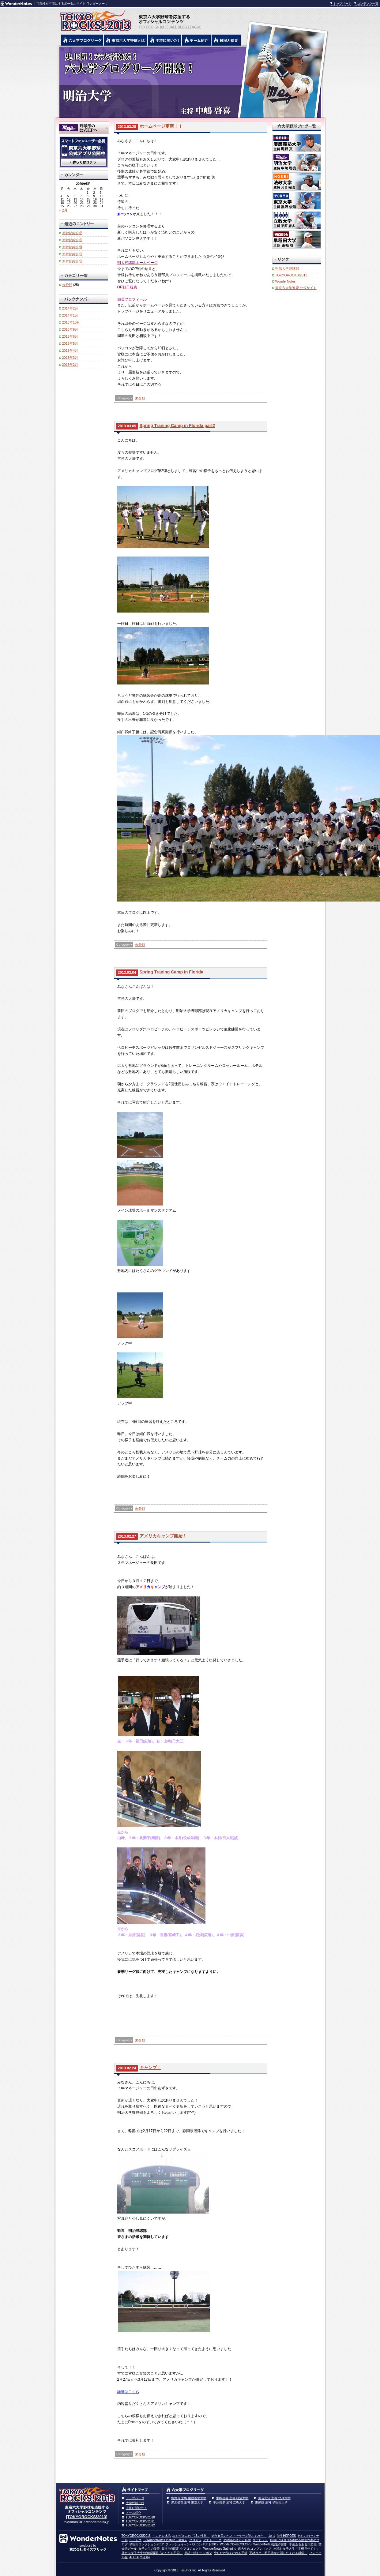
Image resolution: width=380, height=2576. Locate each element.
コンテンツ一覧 (367, 3)
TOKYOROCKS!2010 (140, 2517)
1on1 (271, 2535)
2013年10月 (71, 322)
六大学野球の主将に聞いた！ (164, 40)
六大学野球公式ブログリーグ (82, 40)
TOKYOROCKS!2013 (291, 275)
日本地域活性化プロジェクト (181, 2548)
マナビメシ (260, 2540)
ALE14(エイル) (139, 2557)
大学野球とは (135, 2503)
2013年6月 (70, 336)
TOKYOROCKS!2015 (136, 2535)
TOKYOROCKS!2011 (140, 2521)
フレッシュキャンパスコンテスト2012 (191, 2544)
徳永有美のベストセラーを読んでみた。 (238, 2535)
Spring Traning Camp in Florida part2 (177, 425)
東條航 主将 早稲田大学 (271, 2502)
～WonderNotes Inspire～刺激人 (165, 2540)
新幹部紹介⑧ (72, 261)
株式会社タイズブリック (88, 2549)
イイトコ (135, 2540)
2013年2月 (70, 364)
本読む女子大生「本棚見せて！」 (296, 2548)
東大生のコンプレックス (255, 2548)
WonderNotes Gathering (219, 2548)
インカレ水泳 (161, 2535)
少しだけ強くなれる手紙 (230, 2553)
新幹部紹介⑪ (72, 240)
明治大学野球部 (287, 268)
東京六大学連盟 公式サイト (296, 288)
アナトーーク (212, 2540)
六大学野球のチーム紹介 (196, 40)
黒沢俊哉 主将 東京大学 (187, 2502)
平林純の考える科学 (237, 2540)
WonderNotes (285, 281)
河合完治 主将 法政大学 (274, 2498)
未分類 (140, 398)
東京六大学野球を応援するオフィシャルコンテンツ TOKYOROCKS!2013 (93, 19)
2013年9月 (70, 329)
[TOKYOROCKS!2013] (86, 2516)
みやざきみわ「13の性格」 (190, 2535)
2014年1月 (70, 315)
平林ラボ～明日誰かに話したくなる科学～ (278, 2553)
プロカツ (195, 2540)
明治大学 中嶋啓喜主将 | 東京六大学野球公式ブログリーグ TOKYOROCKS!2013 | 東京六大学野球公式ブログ (190, 82)
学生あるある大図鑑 (303, 2544)
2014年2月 (70, 308)
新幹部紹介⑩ (72, 247)
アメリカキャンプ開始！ (163, 1535)
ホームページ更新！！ (161, 126)
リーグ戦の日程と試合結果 (226, 40)
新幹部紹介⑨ (72, 254)
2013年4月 (70, 350)
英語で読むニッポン (198, 2553)
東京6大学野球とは (125, 40)
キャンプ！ (150, 2067)
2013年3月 (70, 357)
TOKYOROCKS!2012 (140, 2525)
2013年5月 (70, 343)
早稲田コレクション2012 (146, 2544)
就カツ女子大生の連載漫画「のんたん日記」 (152, 2553)
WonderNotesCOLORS (235, 2544)
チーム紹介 (133, 2512)
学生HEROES (286, 2535)
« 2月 (63, 210)
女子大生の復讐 (149, 2548)
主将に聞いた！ (136, 2508)
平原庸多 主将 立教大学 (229, 2502)
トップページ (342, 3)
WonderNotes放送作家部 (270, 2544)
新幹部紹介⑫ (72, 233)
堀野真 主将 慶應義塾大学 (189, 2498)
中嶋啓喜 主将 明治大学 (232, 2498)
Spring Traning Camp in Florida (171, 971)
